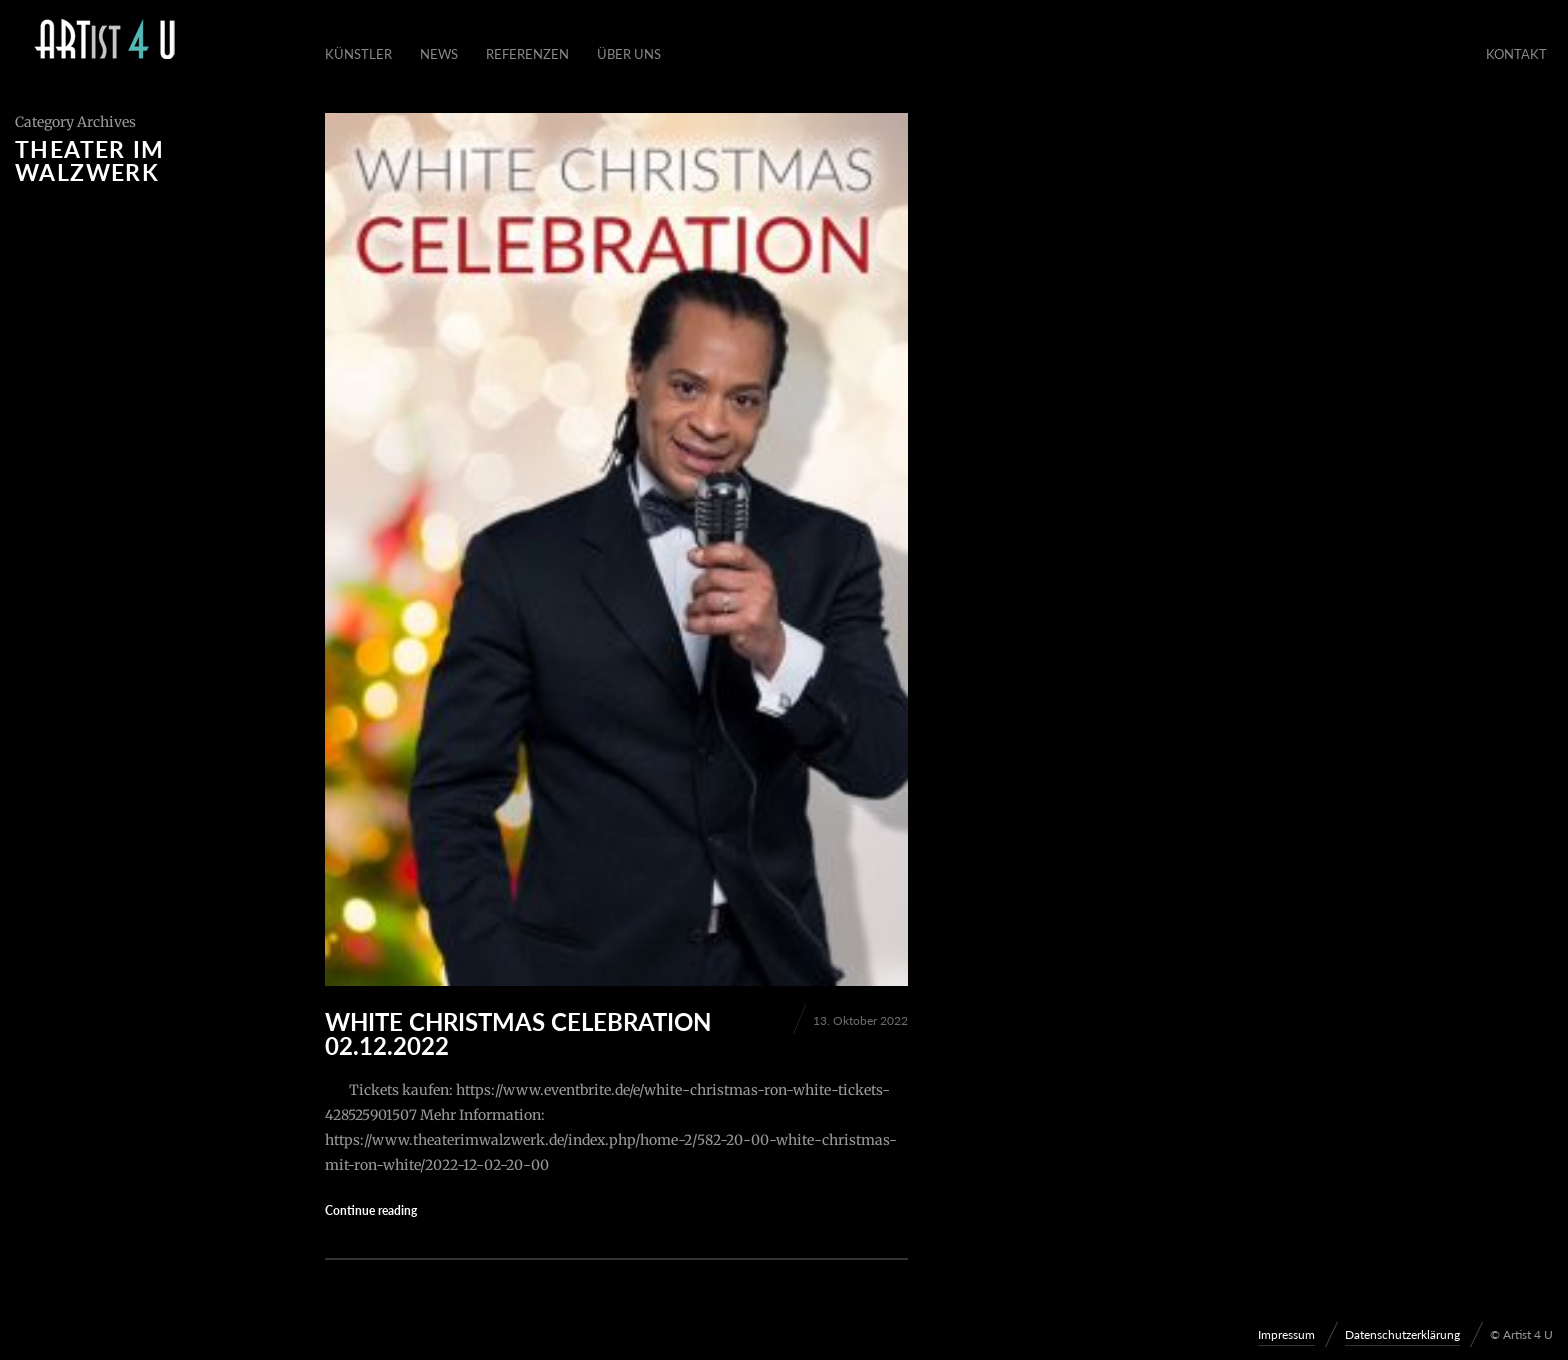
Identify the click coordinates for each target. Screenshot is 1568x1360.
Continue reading (371, 1210)
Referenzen (527, 54)
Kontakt (1516, 54)
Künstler (358, 54)
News (439, 54)
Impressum (1286, 1334)
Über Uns (629, 54)
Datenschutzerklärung (1402, 1334)
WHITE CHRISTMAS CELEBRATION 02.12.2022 (518, 1033)
